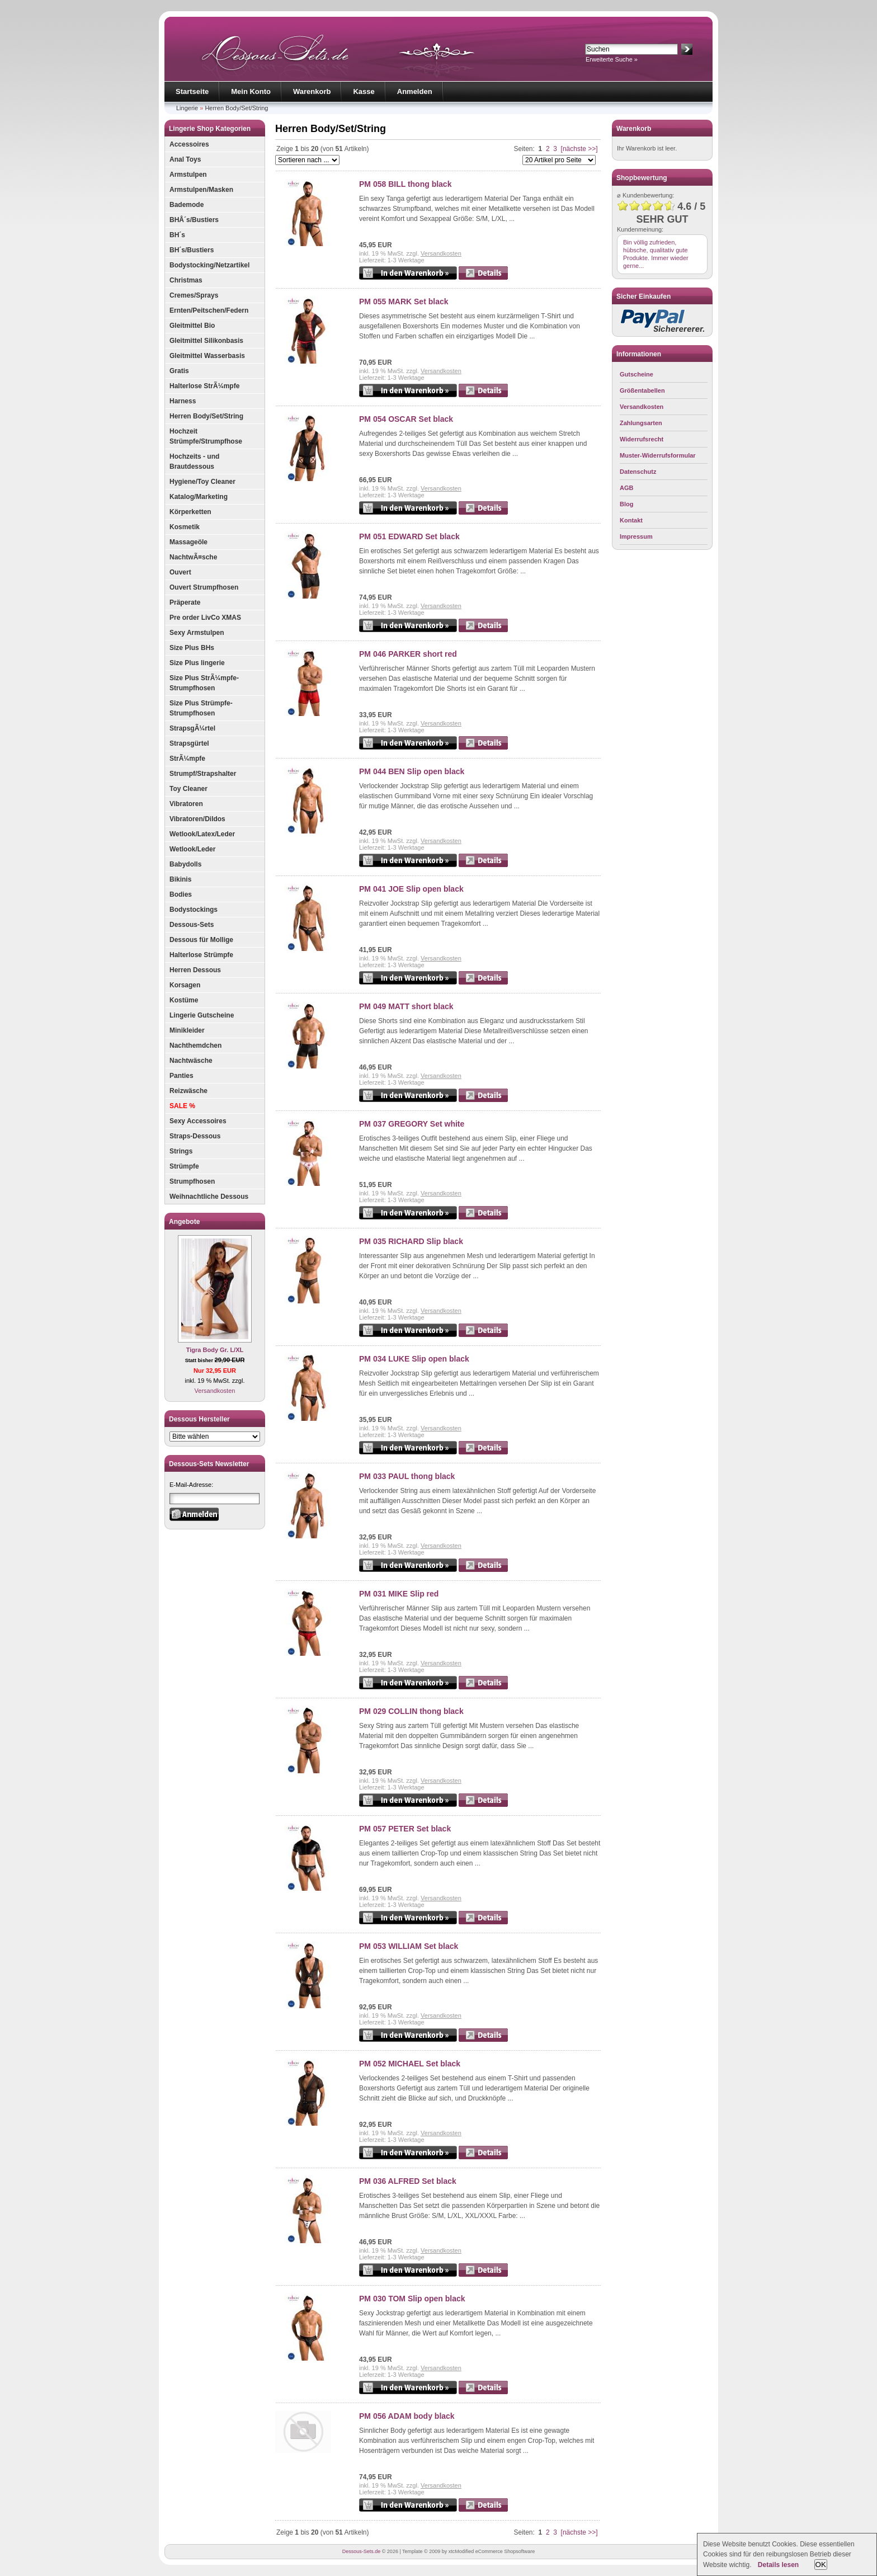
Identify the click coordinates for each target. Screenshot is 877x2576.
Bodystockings (193, 909)
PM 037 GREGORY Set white (411, 1123)
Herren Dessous (195, 970)
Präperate (184, 602)
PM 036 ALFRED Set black (407, 2181)
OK (820, 2564)
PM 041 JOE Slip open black (411, 888)
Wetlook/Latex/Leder (202, 834)
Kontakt (631, 520)
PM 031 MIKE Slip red (398, 1593)
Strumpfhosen (192, 1181)
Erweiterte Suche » (612, 59)
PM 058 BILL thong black (405, 184)
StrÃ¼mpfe (187, 758)
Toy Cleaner (188, 789)
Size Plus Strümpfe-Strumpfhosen (201, 708)
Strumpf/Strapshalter (202, 774)
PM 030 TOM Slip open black (412, 2298)
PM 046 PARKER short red (408, 653)
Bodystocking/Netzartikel (209, 265)
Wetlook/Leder (192, 849)
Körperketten (190, 512)
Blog (626, 504)
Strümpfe (184, 1166)
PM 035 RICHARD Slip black (411, 1241)
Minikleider (187, 1030)
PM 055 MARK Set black (404, 301)
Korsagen (184, 985)
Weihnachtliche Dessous (208, 1196)
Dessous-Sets (191, 925)
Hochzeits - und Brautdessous (194, 461)
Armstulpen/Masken (201, 190)
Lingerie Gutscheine (201, 1015)
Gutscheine (636, 374)
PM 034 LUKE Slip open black (414, 1358)
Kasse (363, 91)
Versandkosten (215, 1390)
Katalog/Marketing (198, 497)
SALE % (182, 1106)
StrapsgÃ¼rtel (192, 728)
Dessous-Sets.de (361, 2551)
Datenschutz (638, 471)
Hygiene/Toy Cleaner (202, 482)
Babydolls (185, 864)
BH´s (177, 235)
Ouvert (180, 572)
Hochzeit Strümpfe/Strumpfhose (205, 436)
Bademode (186, 205)
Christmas (185, 280)
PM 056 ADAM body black (407, 2416)
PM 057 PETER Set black (405, 1828)
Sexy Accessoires (198, 1121)
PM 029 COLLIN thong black (411, 1711)
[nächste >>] (579, 149)
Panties (181, 1076)
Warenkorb (312, 91)
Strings (180, 1151)
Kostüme (183, 1000)
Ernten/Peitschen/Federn (208, 310)
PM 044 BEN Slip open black (411, 771)
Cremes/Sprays (193, 295)
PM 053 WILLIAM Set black (408, 1946)
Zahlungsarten (641, 423)
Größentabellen (642, 390)
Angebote (184, 1222)
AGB (626, 487)
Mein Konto (251, 91)
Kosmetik (184, 527)
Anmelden (414, 91)
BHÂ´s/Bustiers (194, 220)
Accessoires (189, 144)
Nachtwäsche (191, 1061)
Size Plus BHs (191, 648)
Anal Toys (185, 159)
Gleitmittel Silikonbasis (206, 341)
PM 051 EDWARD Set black (409, 536)
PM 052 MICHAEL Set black (409, 2063)
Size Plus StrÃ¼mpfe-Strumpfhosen (204, 683)
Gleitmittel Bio (192, 325)
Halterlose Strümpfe (201, 955)
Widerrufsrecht (641, 439)
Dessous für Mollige (201, 940)
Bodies (180, 894)
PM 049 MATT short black (406, 1006)
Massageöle (188, 542)
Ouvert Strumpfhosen (203, 587)
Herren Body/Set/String (236, 108)
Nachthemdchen (195, 1045)
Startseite (192, 91)
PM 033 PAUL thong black (407, 1476)
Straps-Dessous (194, 1136)
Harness (182, 401)
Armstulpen (188, 174)
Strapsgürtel (189, 743)
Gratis (179, 371)
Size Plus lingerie (197, 663)
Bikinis (180, 879)
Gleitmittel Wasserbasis (207, 356)
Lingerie (187, 108)
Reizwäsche (188, 1091)
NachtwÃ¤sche (193, 557)
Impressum (636, 536)
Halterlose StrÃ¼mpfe (204, 386)
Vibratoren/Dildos (197, 819)
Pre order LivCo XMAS (205, 617)
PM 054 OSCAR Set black (406, 419)
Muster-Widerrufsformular (658, 455)
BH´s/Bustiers (191, 250)
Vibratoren (186, 804)
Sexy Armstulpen (196, 633)
